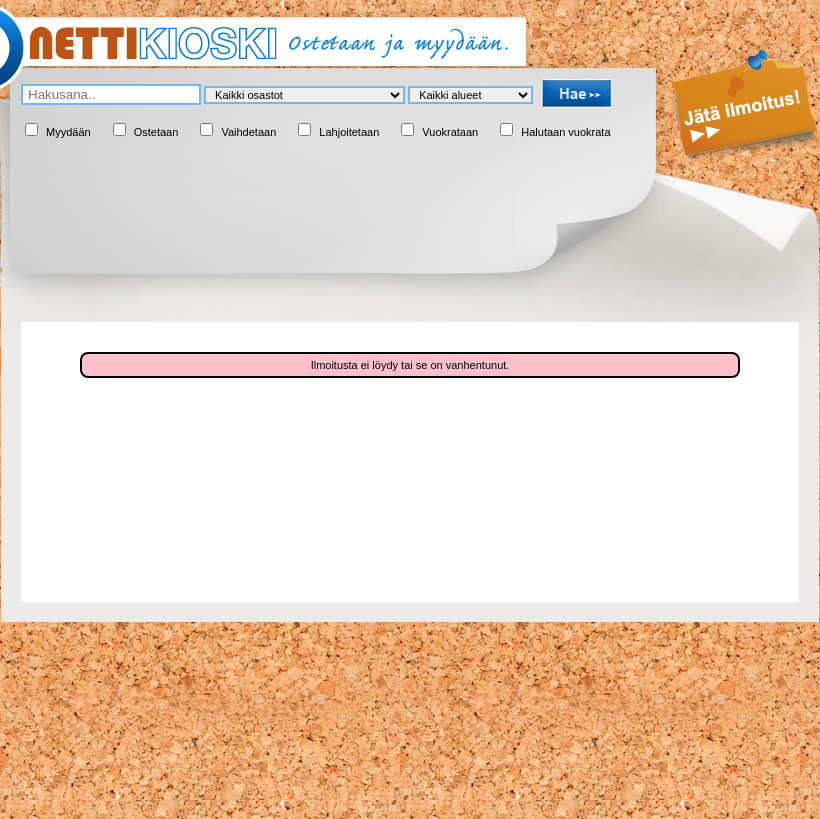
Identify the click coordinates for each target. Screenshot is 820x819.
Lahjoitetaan (349, 132)
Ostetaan (156, 132)
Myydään (68, 132)
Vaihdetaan (248, 132)
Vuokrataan (450, 132)
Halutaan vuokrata (565, 132)
